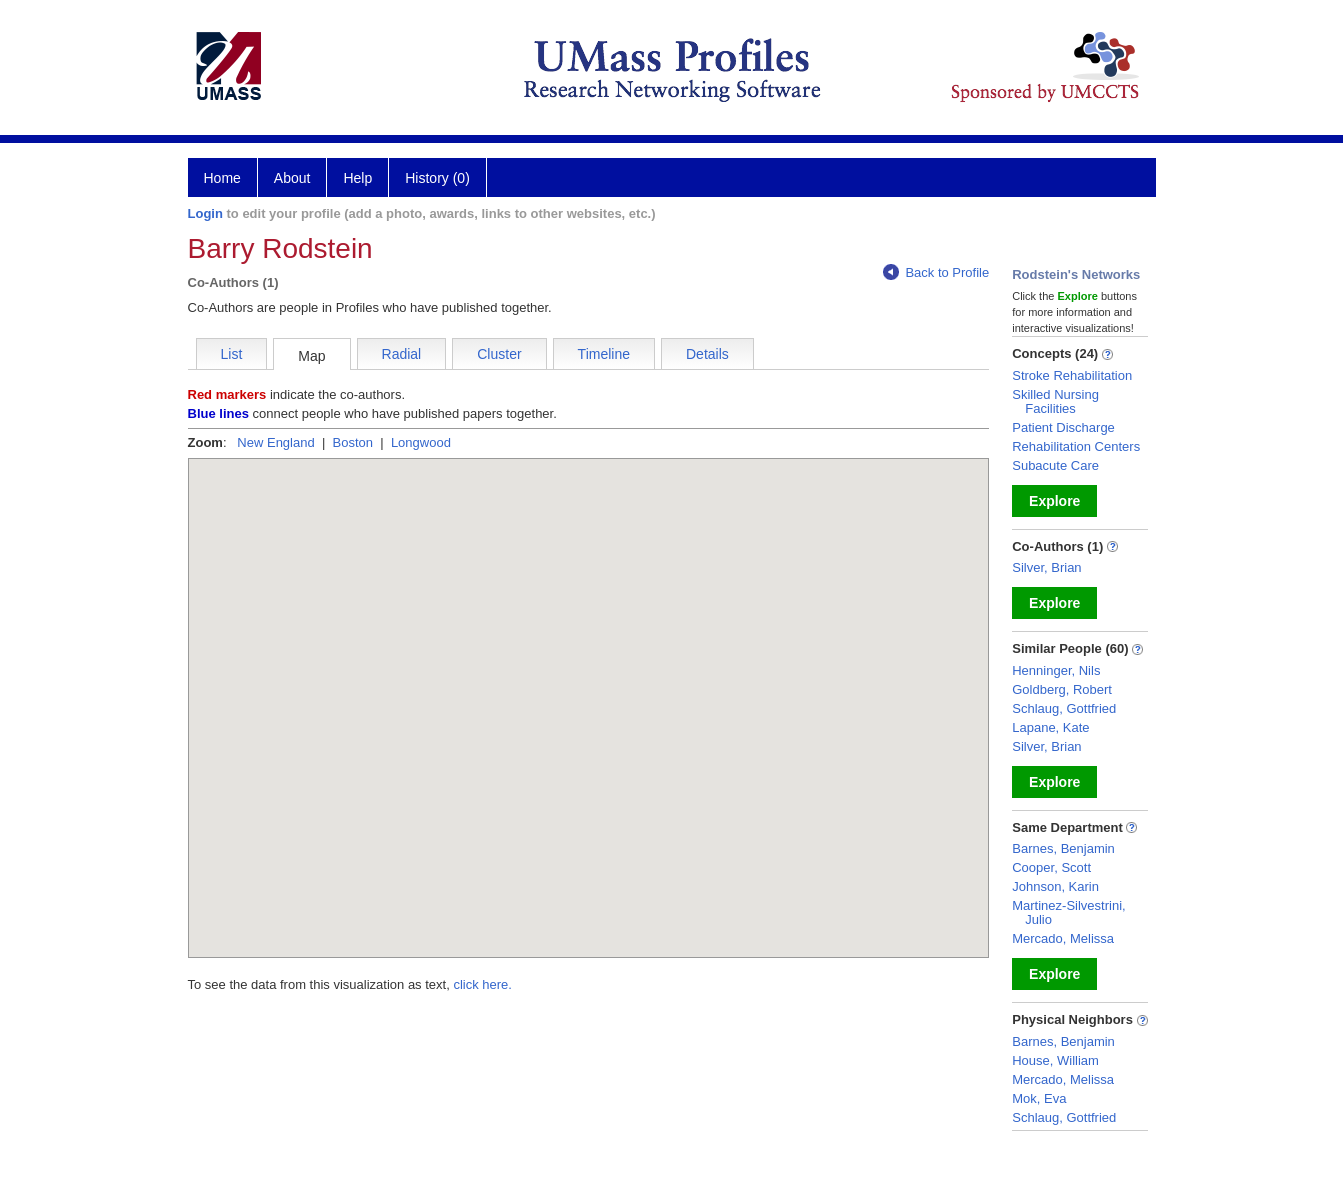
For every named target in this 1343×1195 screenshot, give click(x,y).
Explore (1054, 501)
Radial (402, 354)
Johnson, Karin (1055, 886)
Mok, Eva (1039, 1098)
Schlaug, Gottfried (1064, 708)
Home (222, 178)
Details (707, 354)
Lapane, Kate (1050, 727)
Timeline (604, 354)
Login (205, 213)
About (292, 178)
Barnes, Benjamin (1063, 848)
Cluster (499, 354)
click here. (482, 984)
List (232, 354)
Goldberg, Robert (1062, 689)
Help (357, 178)
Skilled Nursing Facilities (1055, 401)
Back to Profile (936, 272)
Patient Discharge (1063, 427)
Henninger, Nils (1056, 670)
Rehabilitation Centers (1076, 446)
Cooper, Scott (1051, 867)
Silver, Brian (1046, 567)
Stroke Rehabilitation (1072, 375)
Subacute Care (1055, 465)
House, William (1055, 1060)
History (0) (437, 178)
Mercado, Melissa (1063, 938)
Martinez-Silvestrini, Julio (1068, 912)
